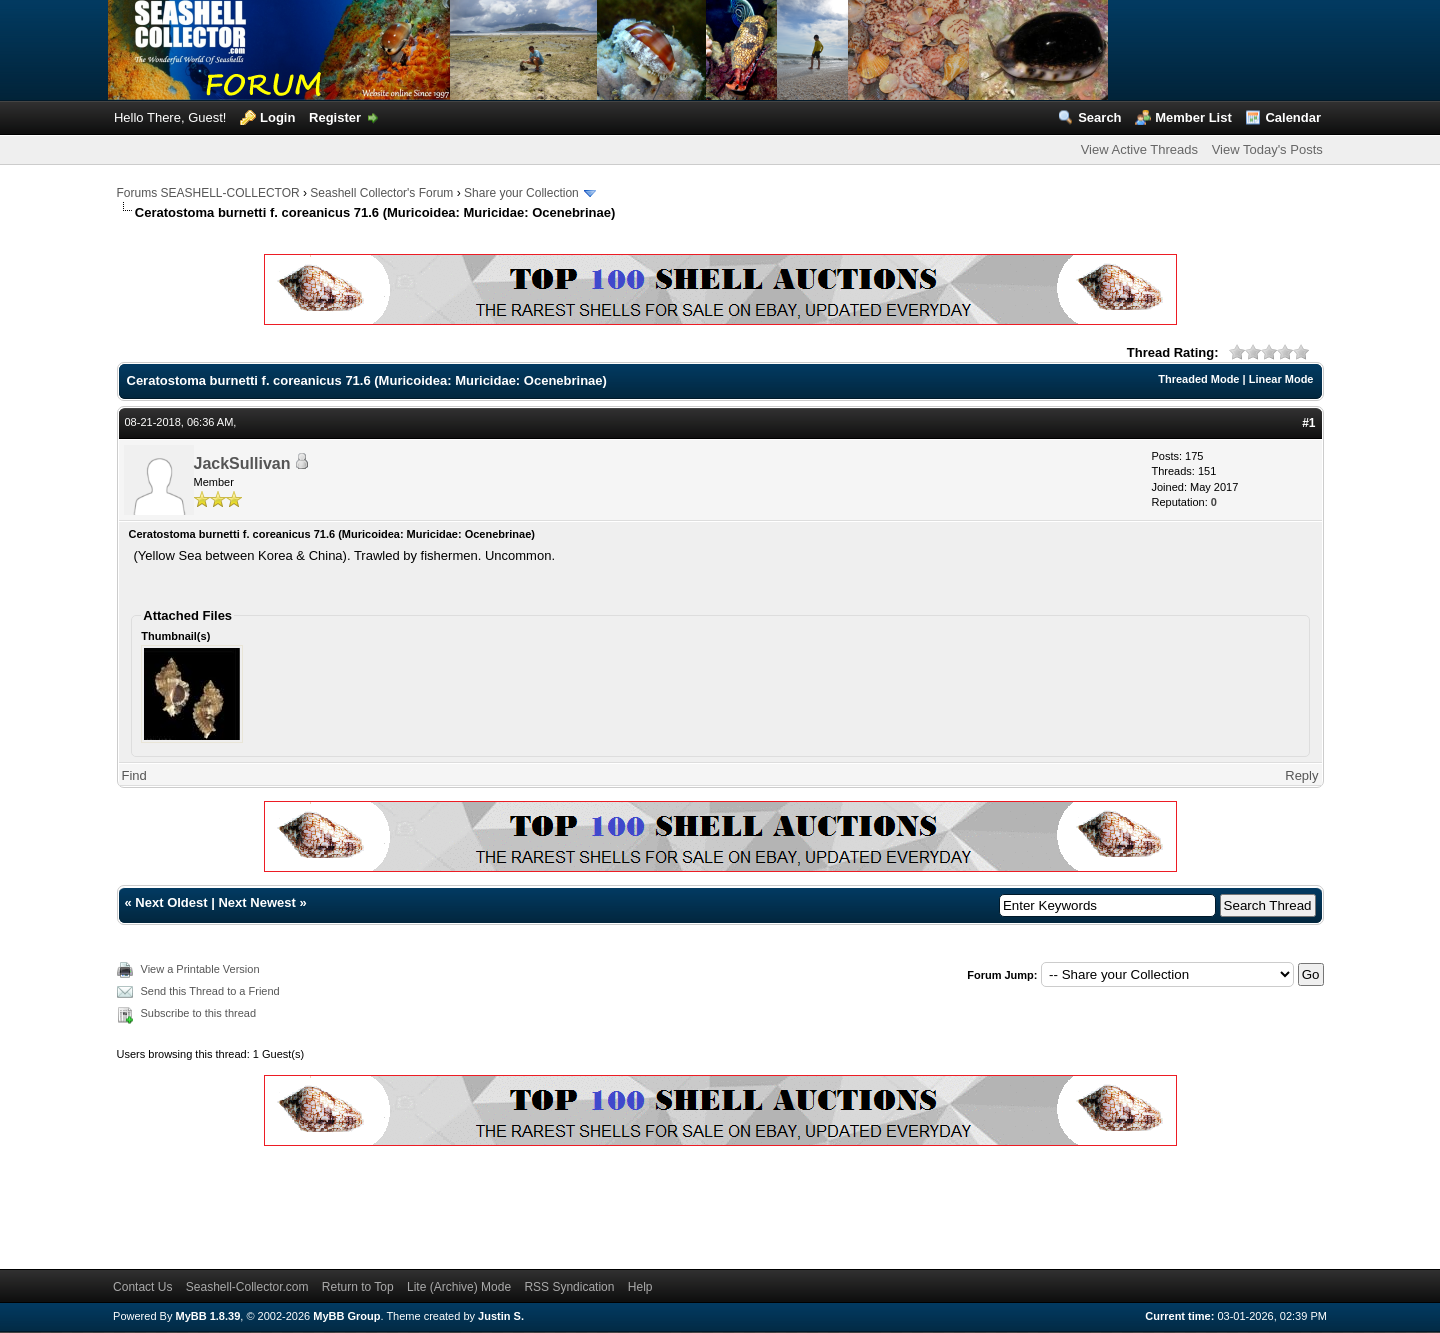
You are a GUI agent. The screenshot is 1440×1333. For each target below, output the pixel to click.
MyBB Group (346, 1316)
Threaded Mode (1198, 379)
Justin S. (501, 1316)
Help (640, 1287)
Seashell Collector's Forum (381, 193)
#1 (1308, 423)
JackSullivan (242, 463)
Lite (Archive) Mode (459, 1287)
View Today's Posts (1267, 149)
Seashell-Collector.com (247, 1287)
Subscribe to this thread (199, 1013)
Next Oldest (171, 902)
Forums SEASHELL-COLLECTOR (208, 193)
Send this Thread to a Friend (210, 991)
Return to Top (358, 1287)
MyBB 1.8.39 (207, 1316)
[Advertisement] (481, 1204)
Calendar (1293, 117)
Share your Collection (521, 193)
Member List (1193, 117)
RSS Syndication (569, 1287)
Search (1099, 117)
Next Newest (256, 902)
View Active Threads (1139, 149)
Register (335, 117)
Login (277, 117)
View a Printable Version (200, 969)
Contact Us (142, 1287)
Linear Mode (1281, 379)
